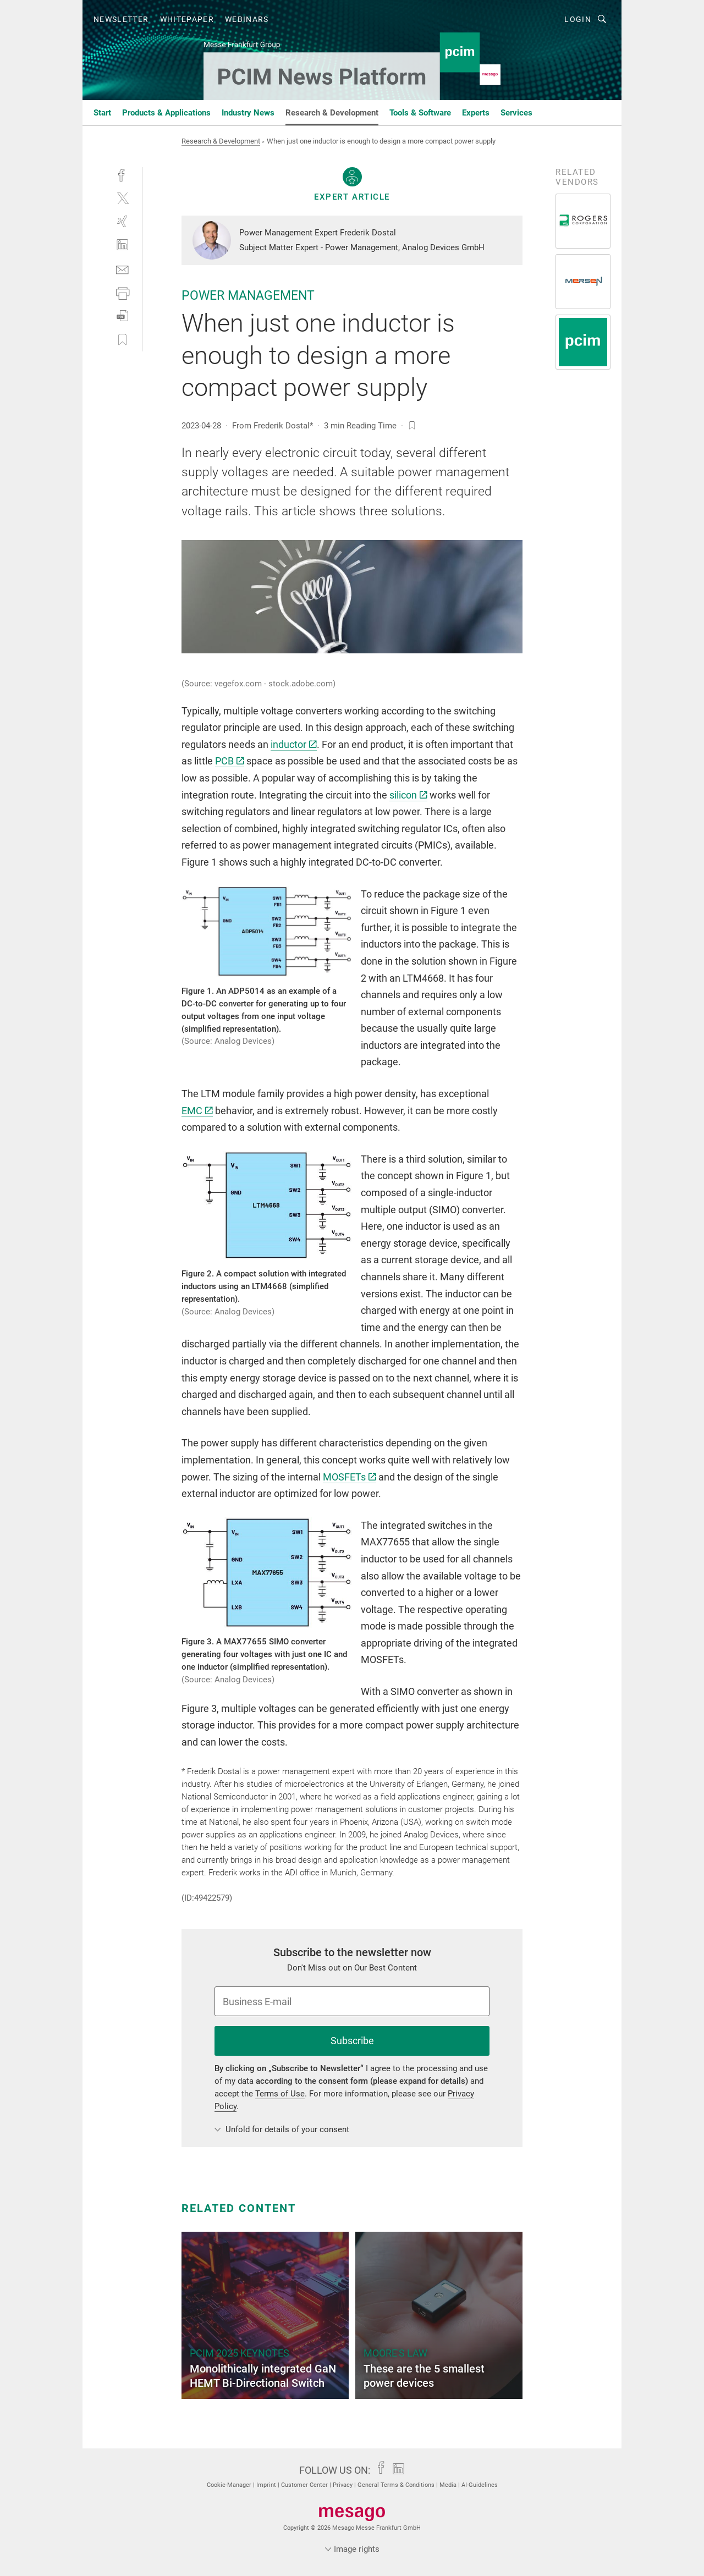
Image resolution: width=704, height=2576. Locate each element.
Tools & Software (420, 113)
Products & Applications (166, 113)
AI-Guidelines (479, 2485)
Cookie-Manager (230, 2485)
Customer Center (305, 2485)
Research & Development (331, 113)
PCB (229, 761)
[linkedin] (122, 245)
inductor (294, 744)
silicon (408, 795)
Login (577, 19)
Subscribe (352, 2040)
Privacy (343, 2485)
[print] (122, 292)
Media (448, 2485)
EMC (197, 1110)
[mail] (122, 269)
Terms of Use (280, 2094)
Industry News (248, 113)
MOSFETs (349, 1477)
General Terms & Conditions (397, 2485)
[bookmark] (412, 426)
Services (516, 113)
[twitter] (122, 198)
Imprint (267, 2485)
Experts (476, 113)
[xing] (122, 221)
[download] (122, 316)
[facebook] (122, 174)
